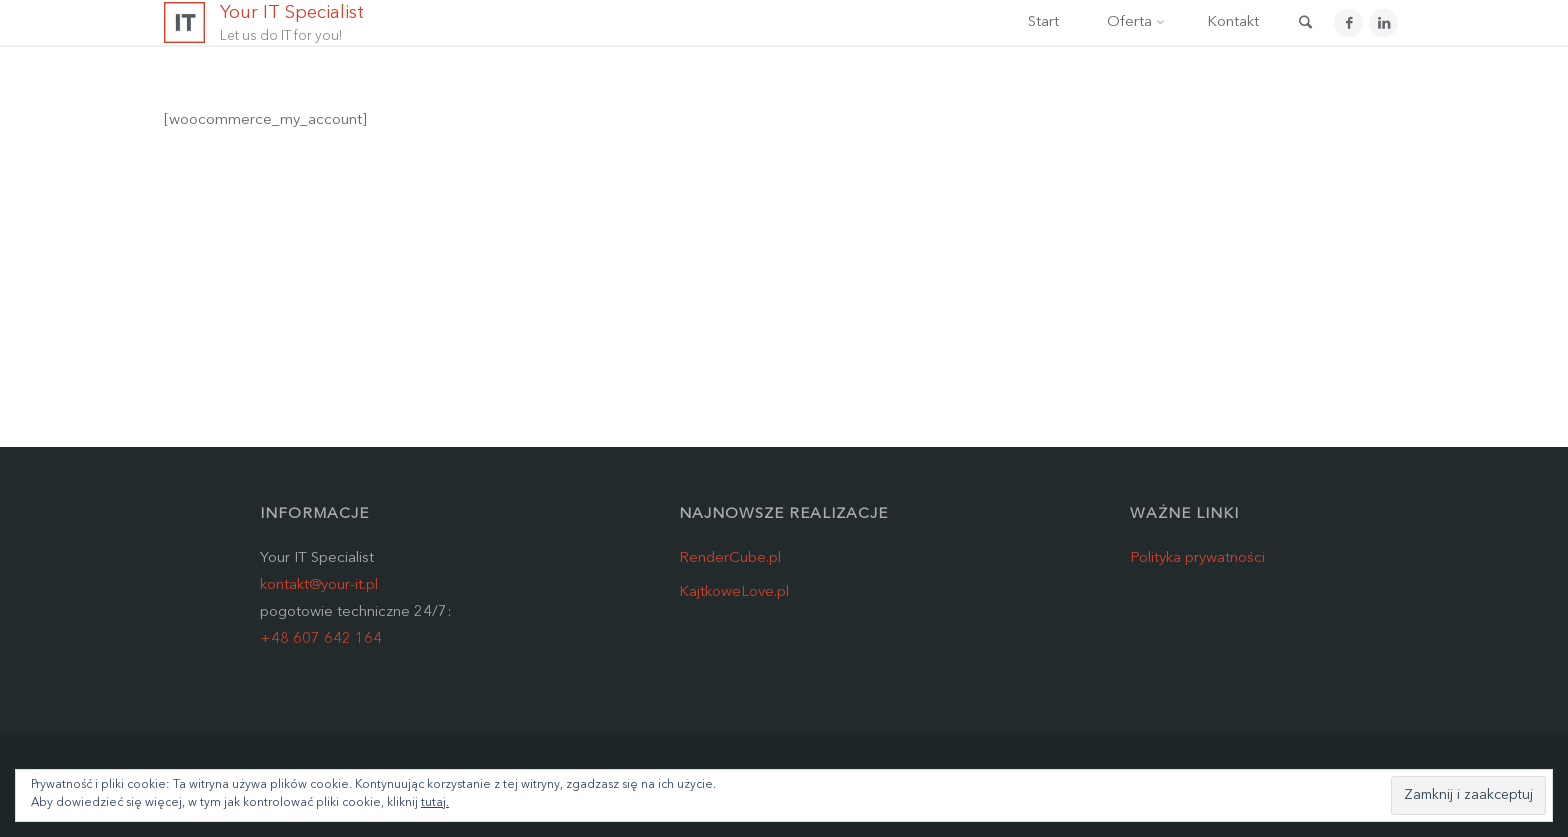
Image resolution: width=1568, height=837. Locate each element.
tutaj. (435, 803)
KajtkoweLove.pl (734, 592)
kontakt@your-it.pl (319, 585)
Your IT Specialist (292, 13)
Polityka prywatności (1197, 558)
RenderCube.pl (730, 558)
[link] (1305, 25)
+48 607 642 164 (321, 639)
